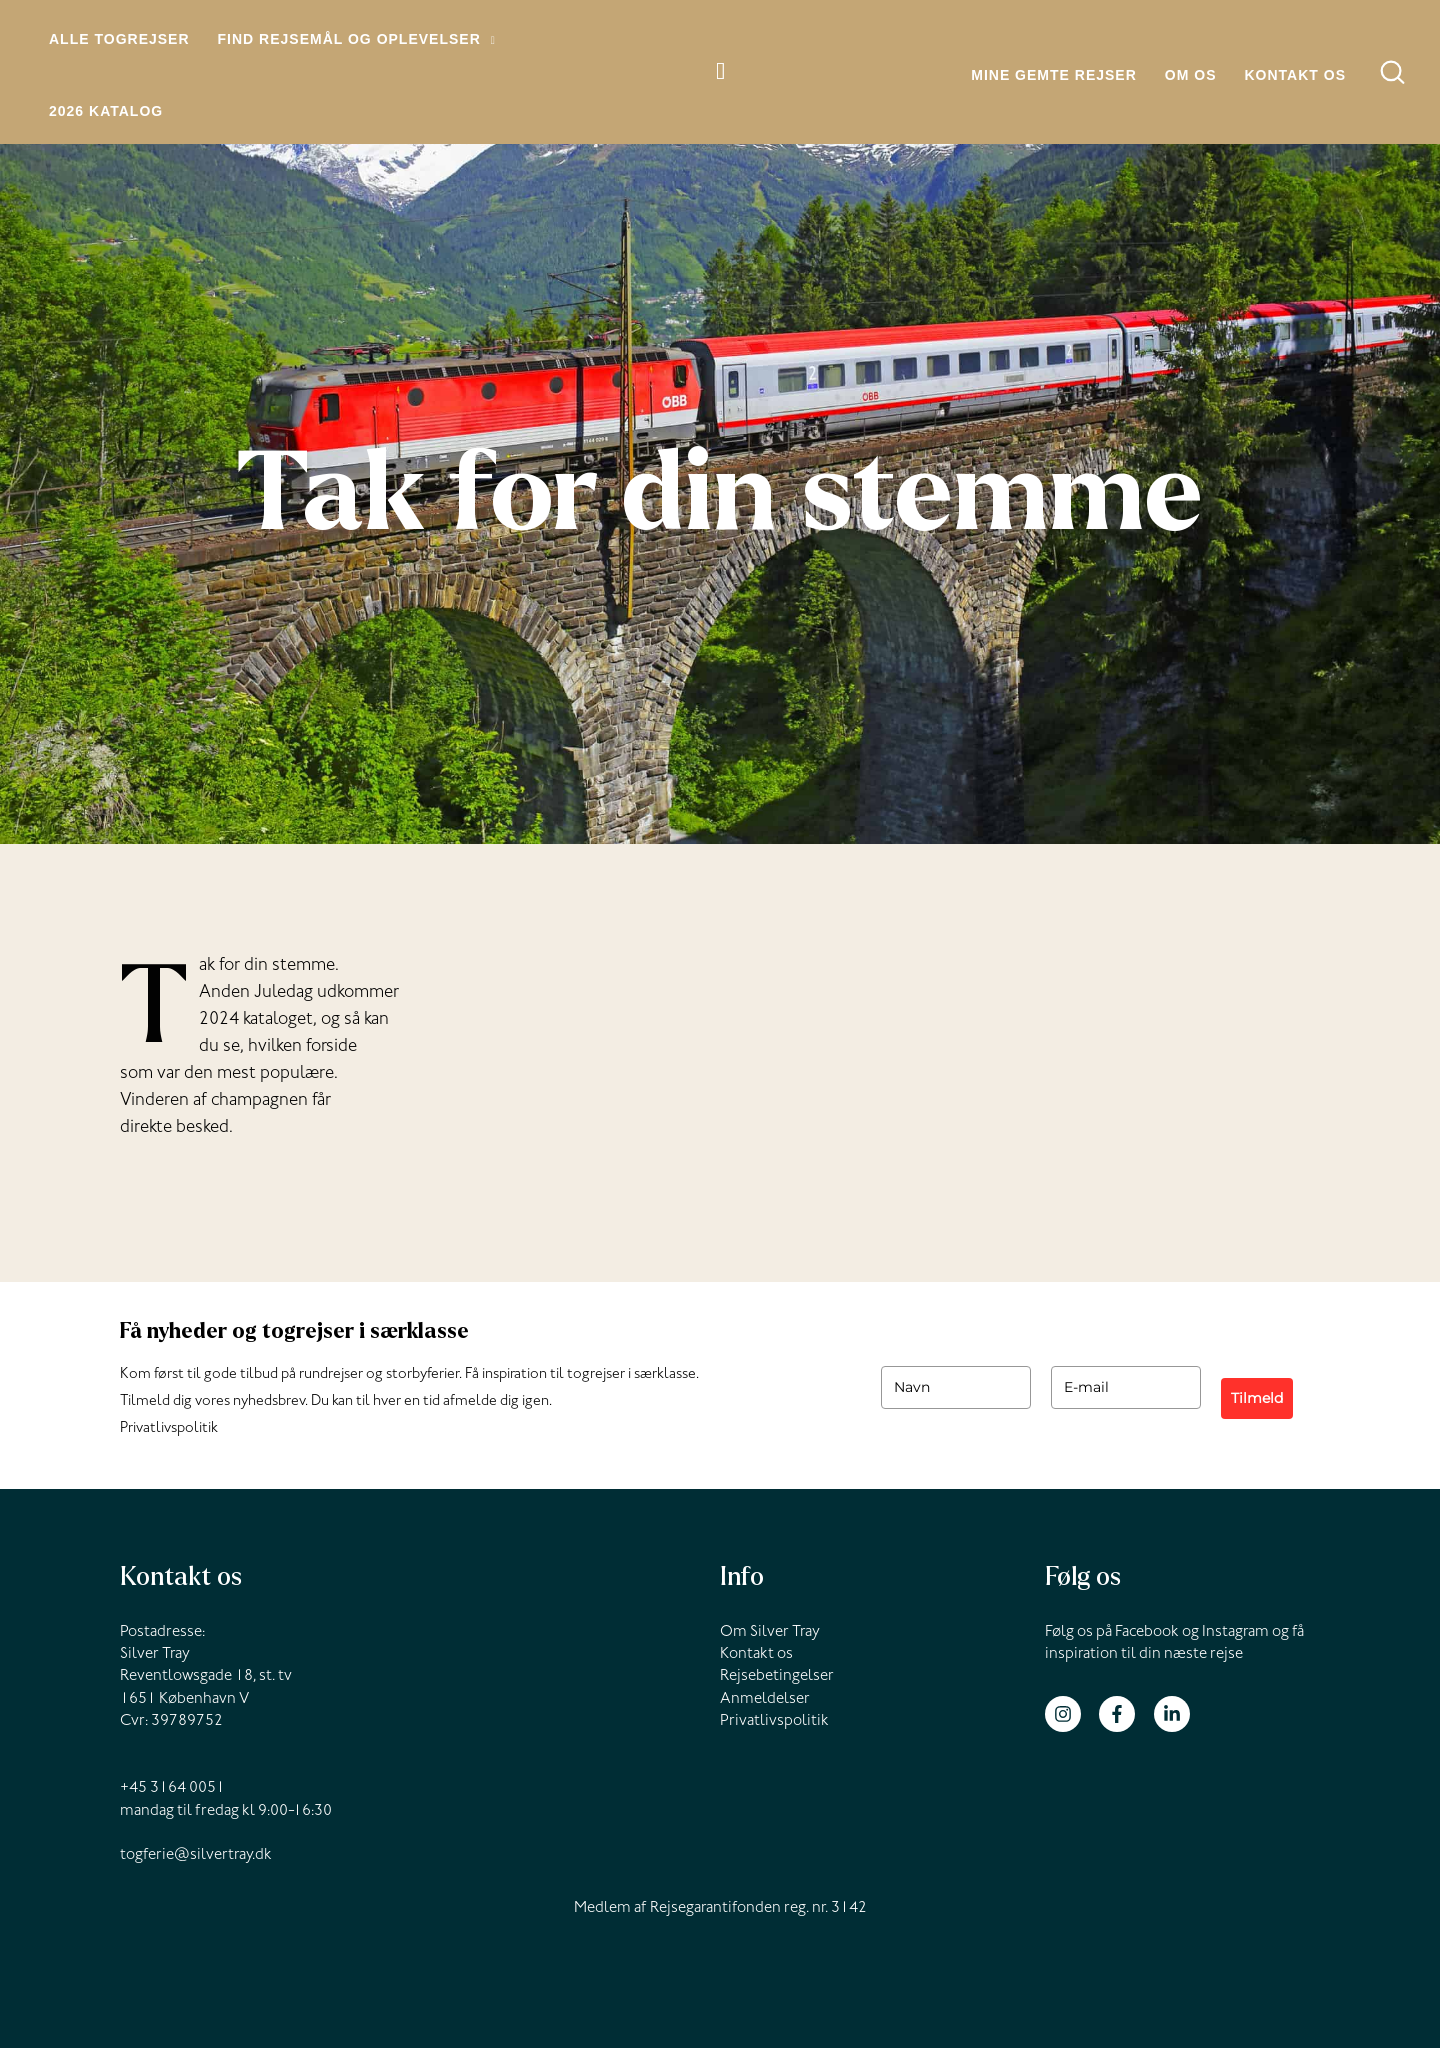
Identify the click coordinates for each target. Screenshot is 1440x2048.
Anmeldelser (765, 1700)
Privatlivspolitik (169, 1429)
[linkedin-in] (1174, 1714)
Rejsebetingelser (777, 1677)
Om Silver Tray (770, 1633)
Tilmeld (1257, 1398)
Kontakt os (1295, 75)
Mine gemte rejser (1054, 75)
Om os (1191, 75)
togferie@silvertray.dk (196, 1856)
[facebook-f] (1124, 1714)
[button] (488, 39)
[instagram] (1070, 1714)
